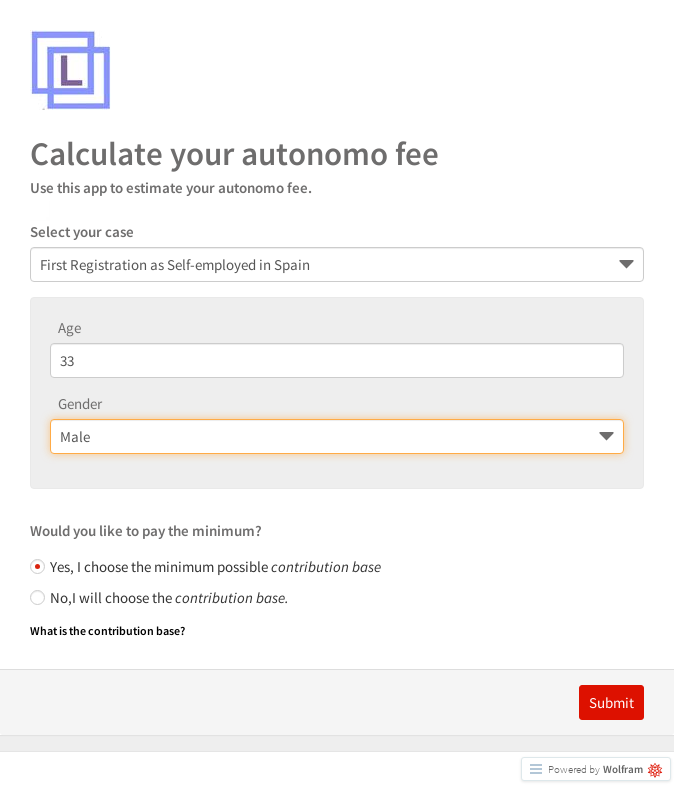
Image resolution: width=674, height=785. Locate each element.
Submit (611, 702)
